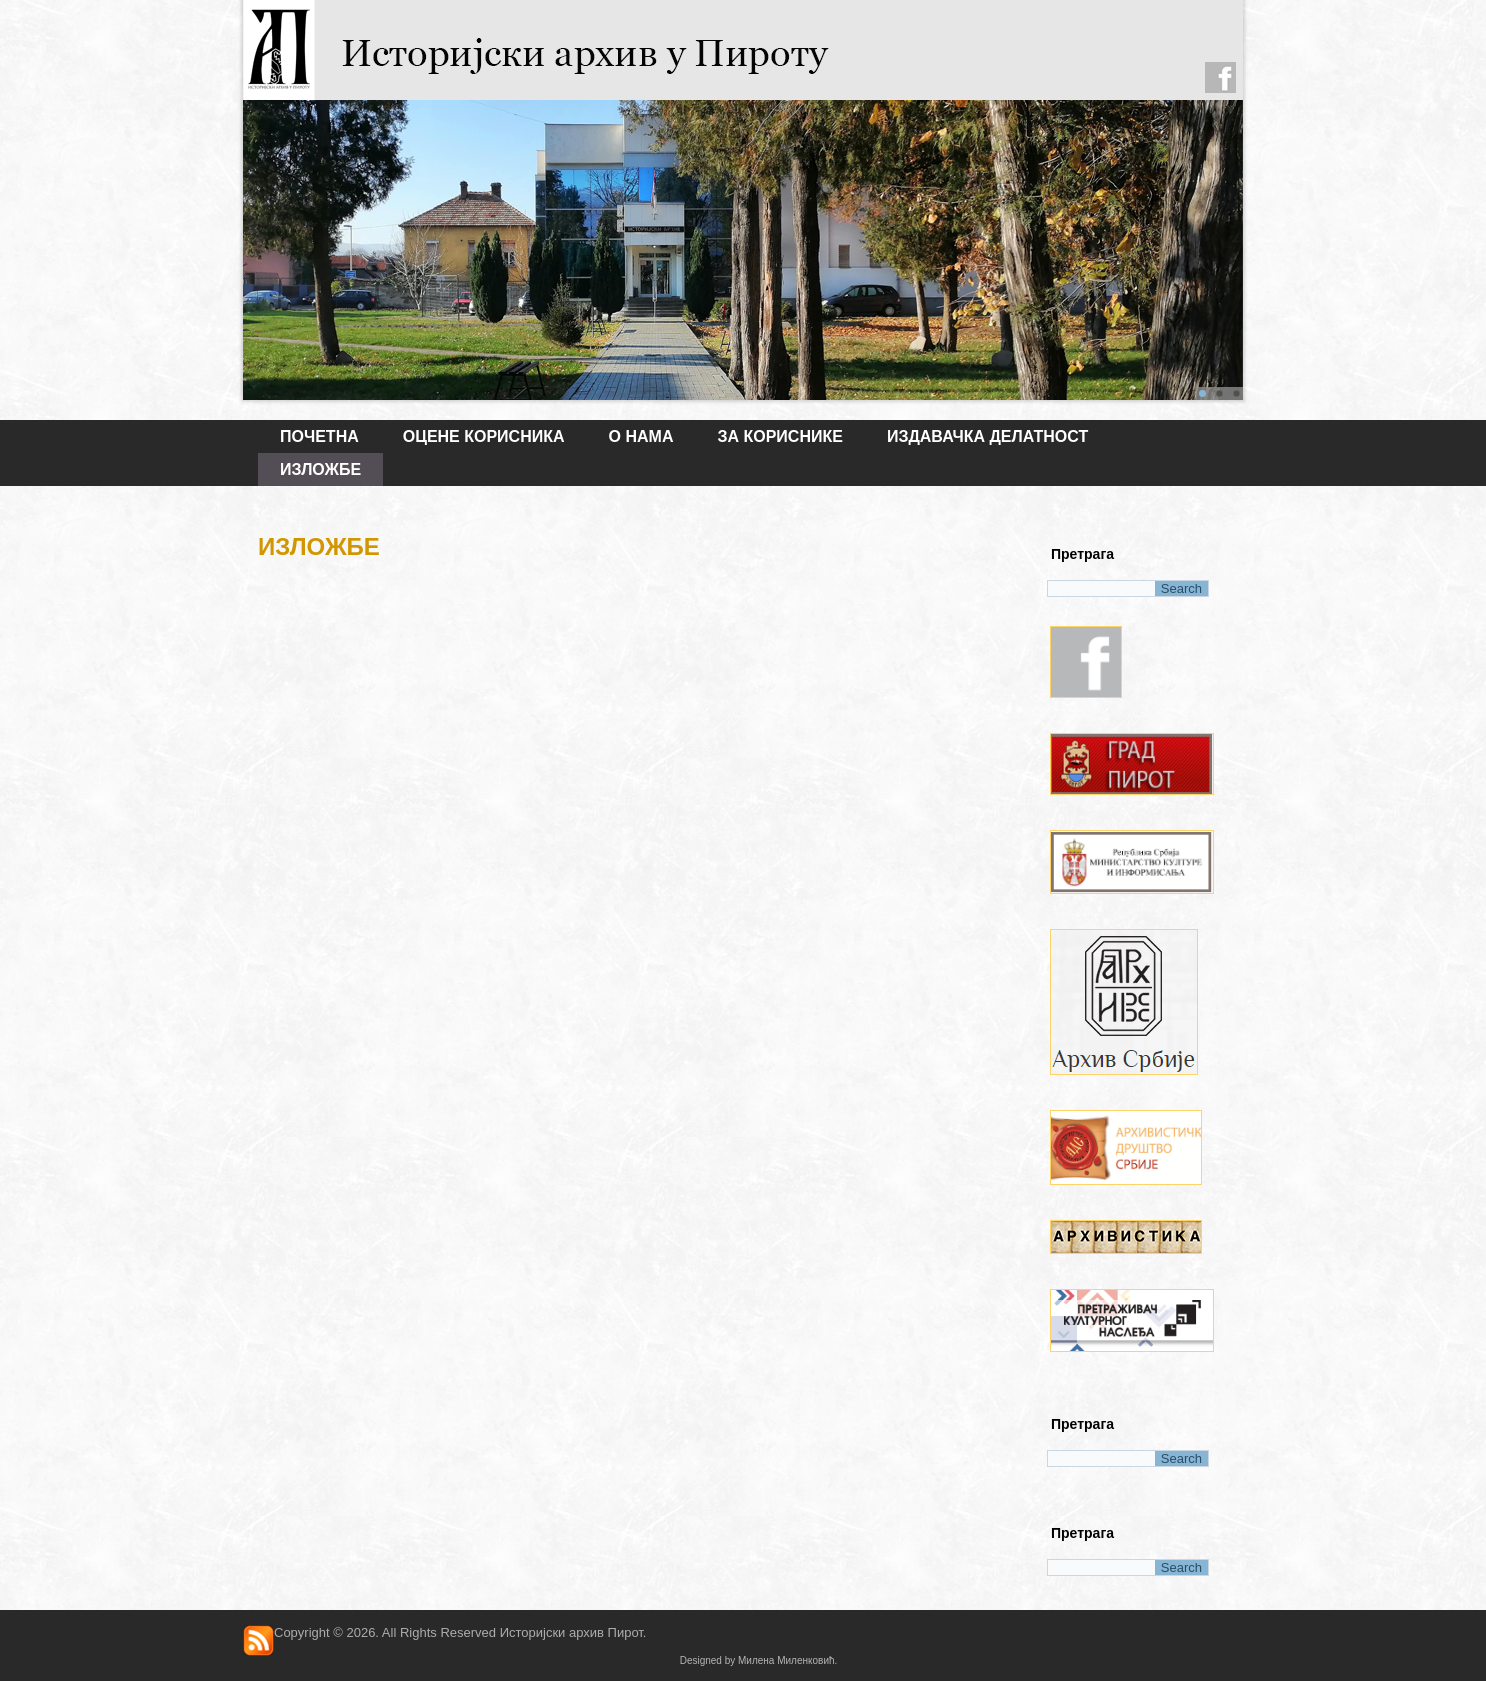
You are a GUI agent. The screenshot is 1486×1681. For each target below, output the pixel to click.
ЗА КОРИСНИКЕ (779, 436)
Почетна (319, 436)
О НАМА (641, 436)
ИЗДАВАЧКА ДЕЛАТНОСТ (987, 436)
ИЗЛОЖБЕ (320, 469)
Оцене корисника (484, 436)
